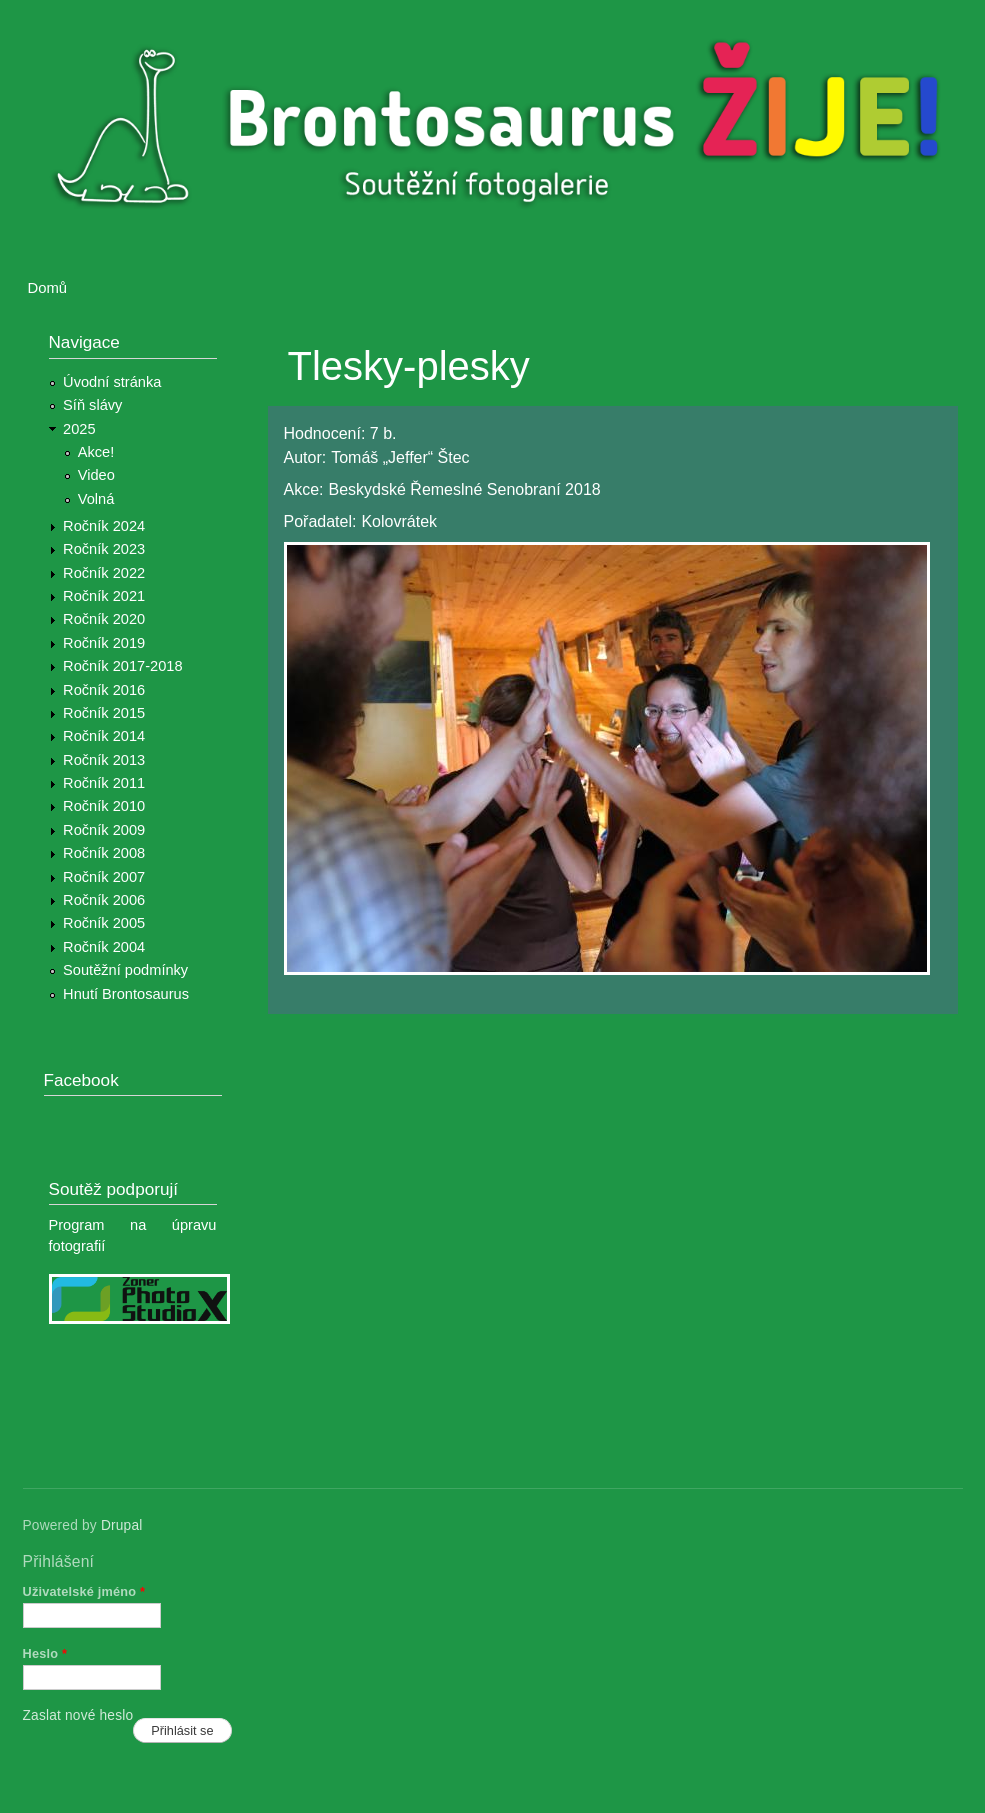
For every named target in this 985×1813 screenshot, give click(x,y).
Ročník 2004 (104, 947)
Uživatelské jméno (84, 1591)
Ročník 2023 (104, 549)
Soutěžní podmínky (125, 970)
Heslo (45, 1653)
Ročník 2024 (104, 526)
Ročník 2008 (104, 853)
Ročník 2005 (104, 923)
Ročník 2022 (104, 573)
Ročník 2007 (104, 877)
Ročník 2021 (104, 596)
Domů (48, 288)
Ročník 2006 (104, 900)
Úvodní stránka (112, 382)
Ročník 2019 (104, 643)
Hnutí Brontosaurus (126, 994)
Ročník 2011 (104, 783)
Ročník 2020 (104, 619)
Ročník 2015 (104, 713)
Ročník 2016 (104, 690)
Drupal (122, 1525)
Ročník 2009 (104, 830)
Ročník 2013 (104, 760)
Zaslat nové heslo (78, 1715)
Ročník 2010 (104, 806)
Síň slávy (92, 405)
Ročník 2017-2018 (122, 666)
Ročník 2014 (104, 736)
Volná (96, 499)
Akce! (96, 452)
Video (96, 475)
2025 (79, 429)
